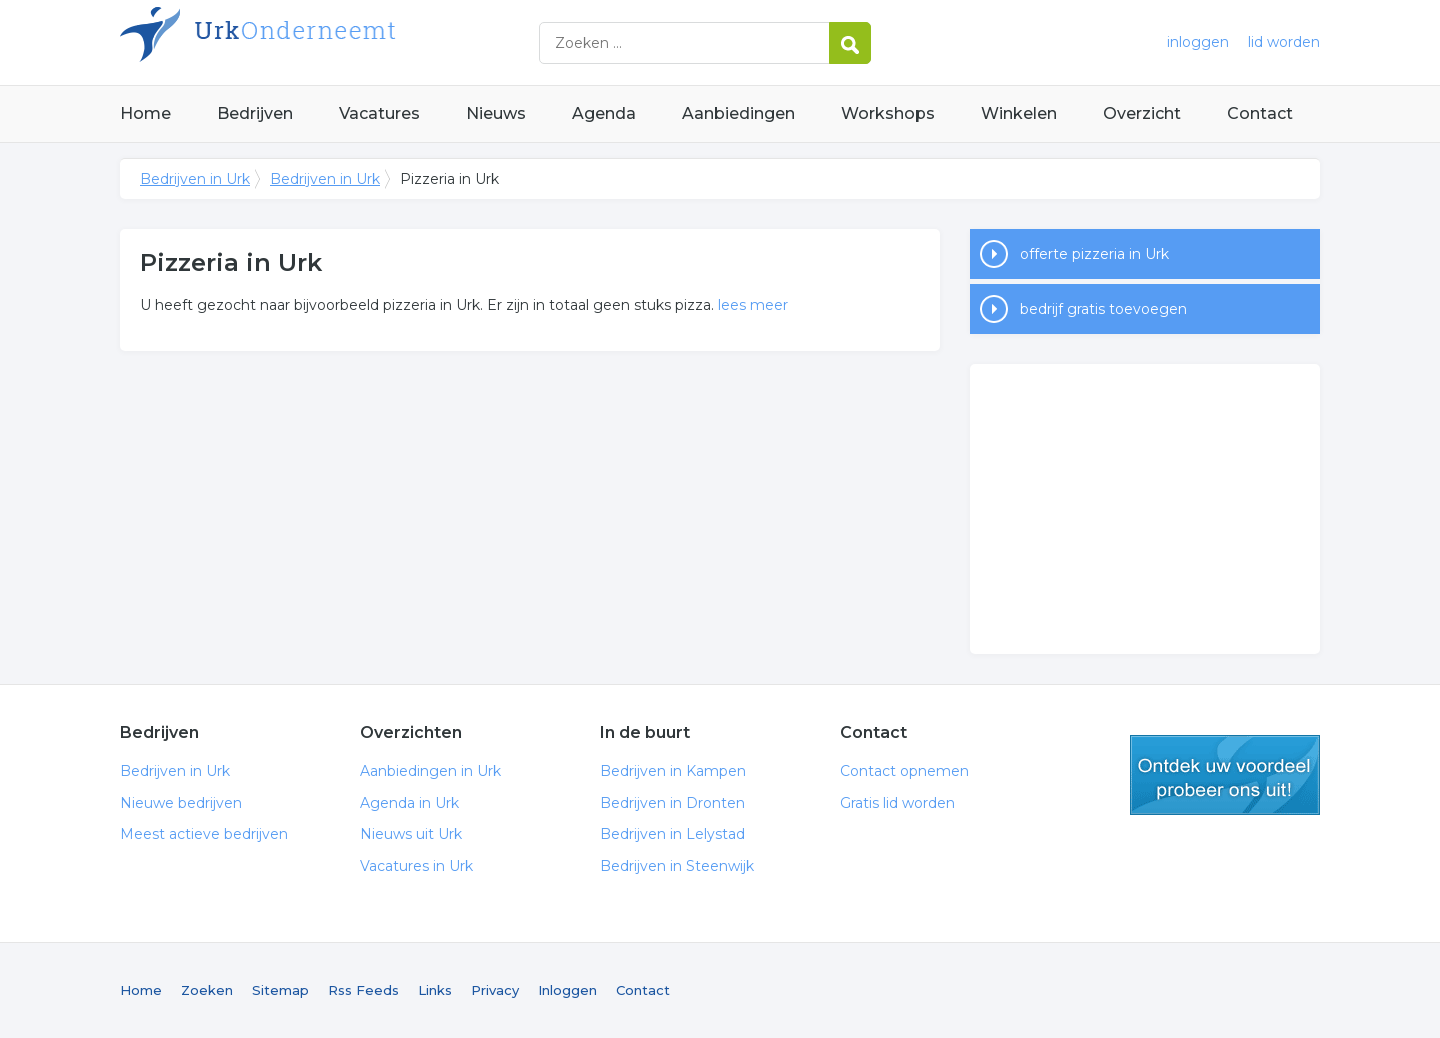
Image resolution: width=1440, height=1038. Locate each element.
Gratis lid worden (897, 803)
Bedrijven (255, 113)
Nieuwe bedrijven (181, 803)
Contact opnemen (904, 771)
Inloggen (567, 990)
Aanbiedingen (738, 113)
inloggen (1198, 42)
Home (145, 113)
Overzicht (1142, 113)
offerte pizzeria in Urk (1094, 254)
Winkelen (1019, 113)
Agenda (604, 113)
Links (435, 990)
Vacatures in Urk (416, 866)
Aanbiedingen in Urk (430, 771)
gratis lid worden (1225, 775)
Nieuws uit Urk (411, 834)
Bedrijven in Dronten (672, 803)
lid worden (1284, 42)
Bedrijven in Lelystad (672, 834)
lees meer (753, 305)
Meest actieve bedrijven (204, 834)
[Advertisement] (1145, 509)
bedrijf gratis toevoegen (1103, 309)
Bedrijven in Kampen (673, 771)
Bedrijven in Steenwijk (677, 866)
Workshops (888, 113)
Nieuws (496, 113)
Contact (1260, 113)
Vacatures (379, 113)
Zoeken (207, 990)
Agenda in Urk (409, 803)
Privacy (495, 990)
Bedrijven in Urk (370, 42)
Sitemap (280, 990)
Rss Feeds (363, 990)
